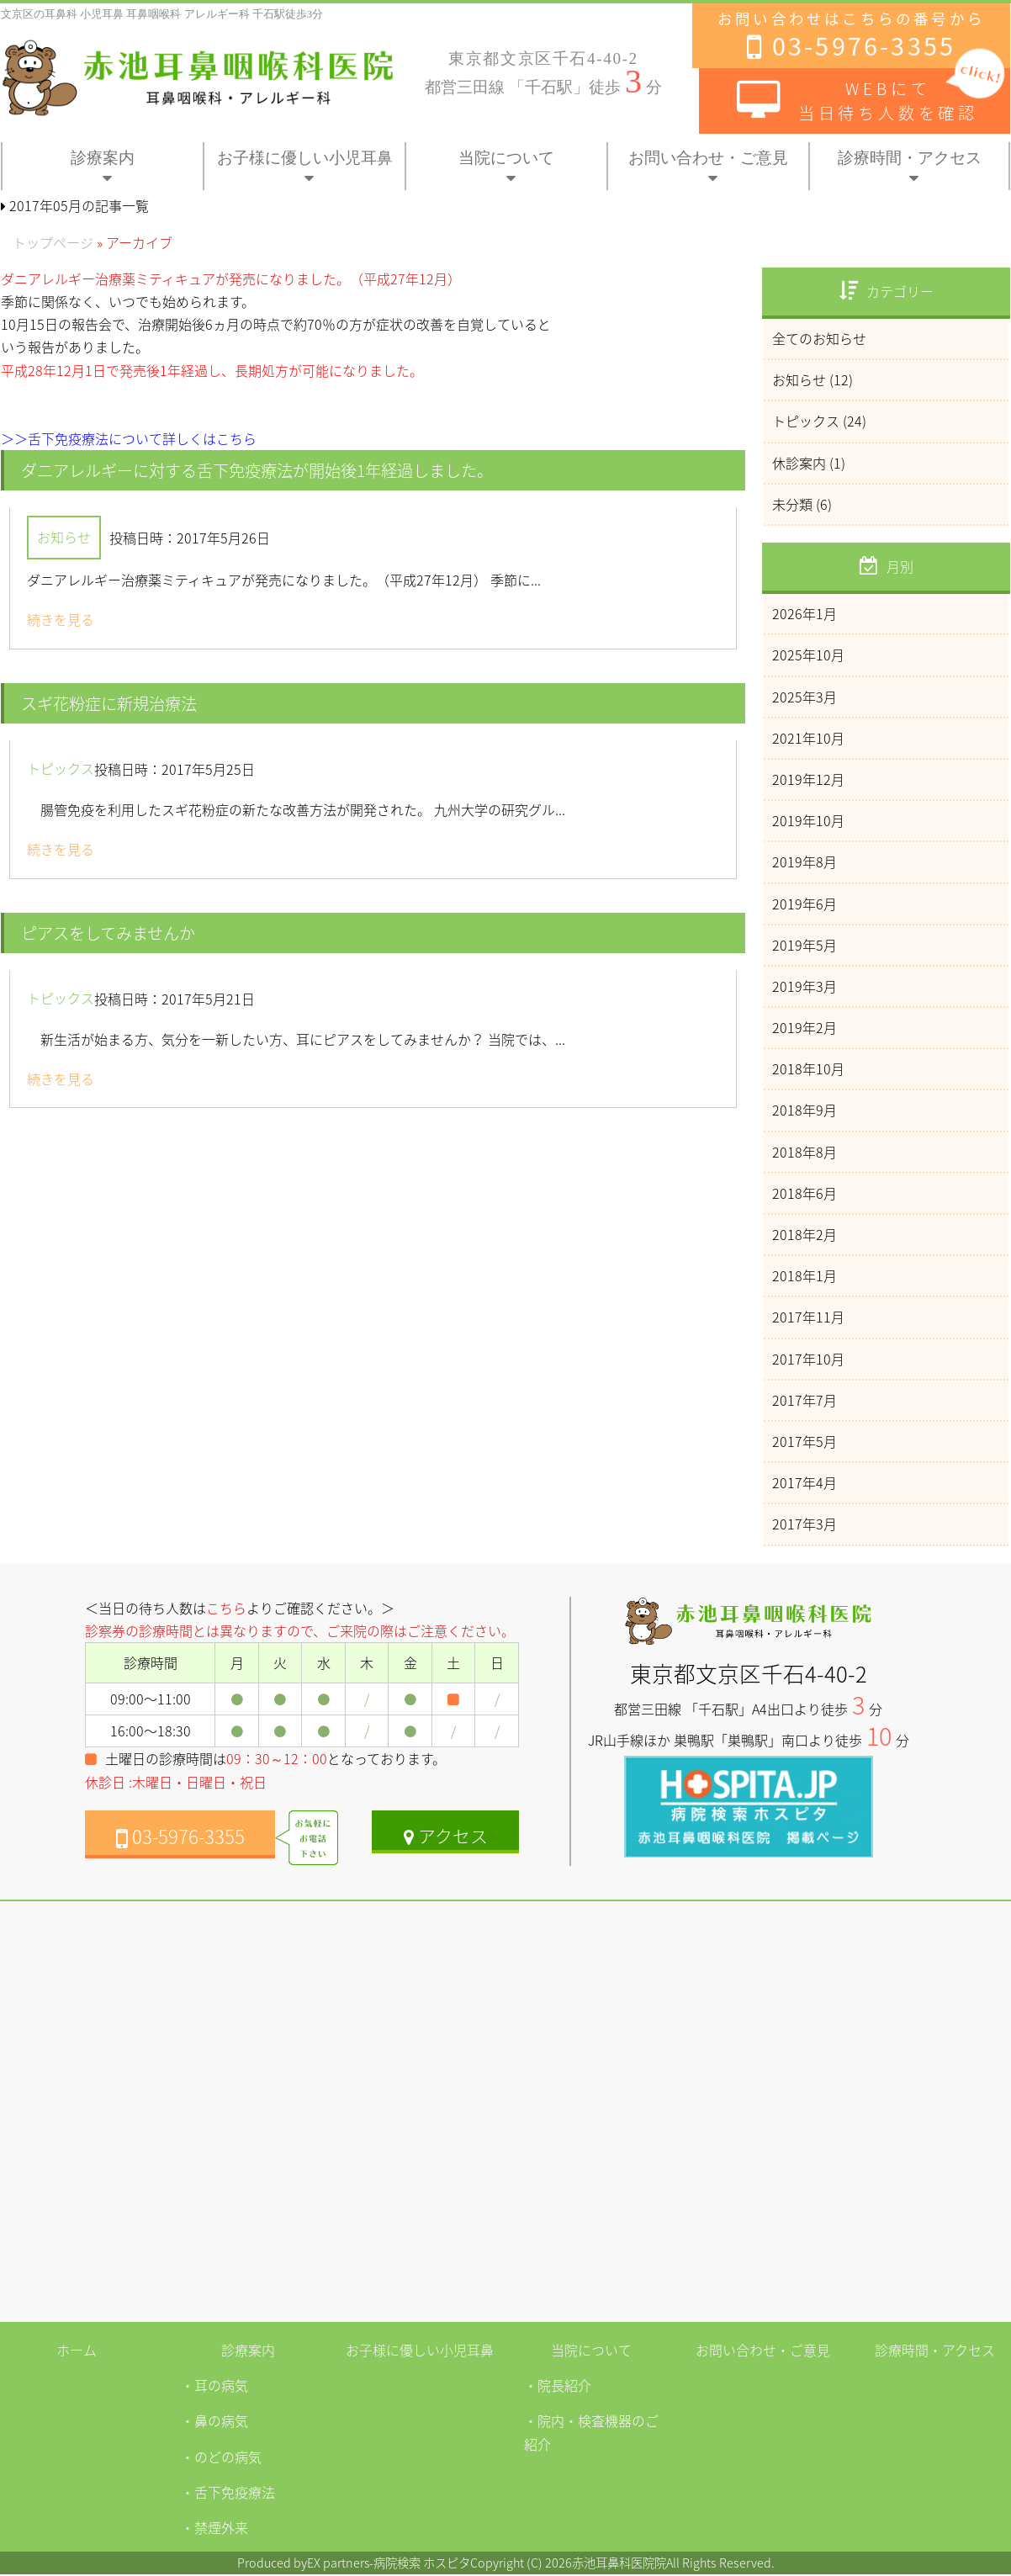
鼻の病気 (221, 2422)
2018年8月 (804, 1152)
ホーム (76, 2350)
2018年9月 (804, 1110)
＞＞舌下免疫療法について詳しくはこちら (129, 438)
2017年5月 (804, 1441)
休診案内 (799, 463)
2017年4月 (804, 1482)
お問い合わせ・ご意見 (708, 158)
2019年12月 (808, 779)
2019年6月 (804, 903)
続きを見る (60, 620)
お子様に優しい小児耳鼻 (305, 158)
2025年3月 (804, 696)
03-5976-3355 (180, 1837)
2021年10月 (808, 738)
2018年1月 (804, 1275)
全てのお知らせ (819, 338)
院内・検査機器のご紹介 (591, 2433)
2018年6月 (804, 1193)
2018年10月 (808, 1068)
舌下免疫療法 (234, 2493)
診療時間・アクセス (910, 158)
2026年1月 (804, 613)
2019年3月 (804, 986)
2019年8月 (804, 861)
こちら (226, 1608)
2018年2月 (804, 1234)
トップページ (53, 242)
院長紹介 (564, 2387)
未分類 (792, 504)
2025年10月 (808, 654)
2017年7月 (804, 1400)
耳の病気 (221, 2387)
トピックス (60, 769)
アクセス (446, 1836)
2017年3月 (804, 1523)
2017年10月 (808, 1359)
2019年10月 (808, 820)
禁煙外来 (221, 2529)
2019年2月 (804, 1027)
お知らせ (64, 537)
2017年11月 (808, 1317)
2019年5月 (804, 945)
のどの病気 (228, 2457)
